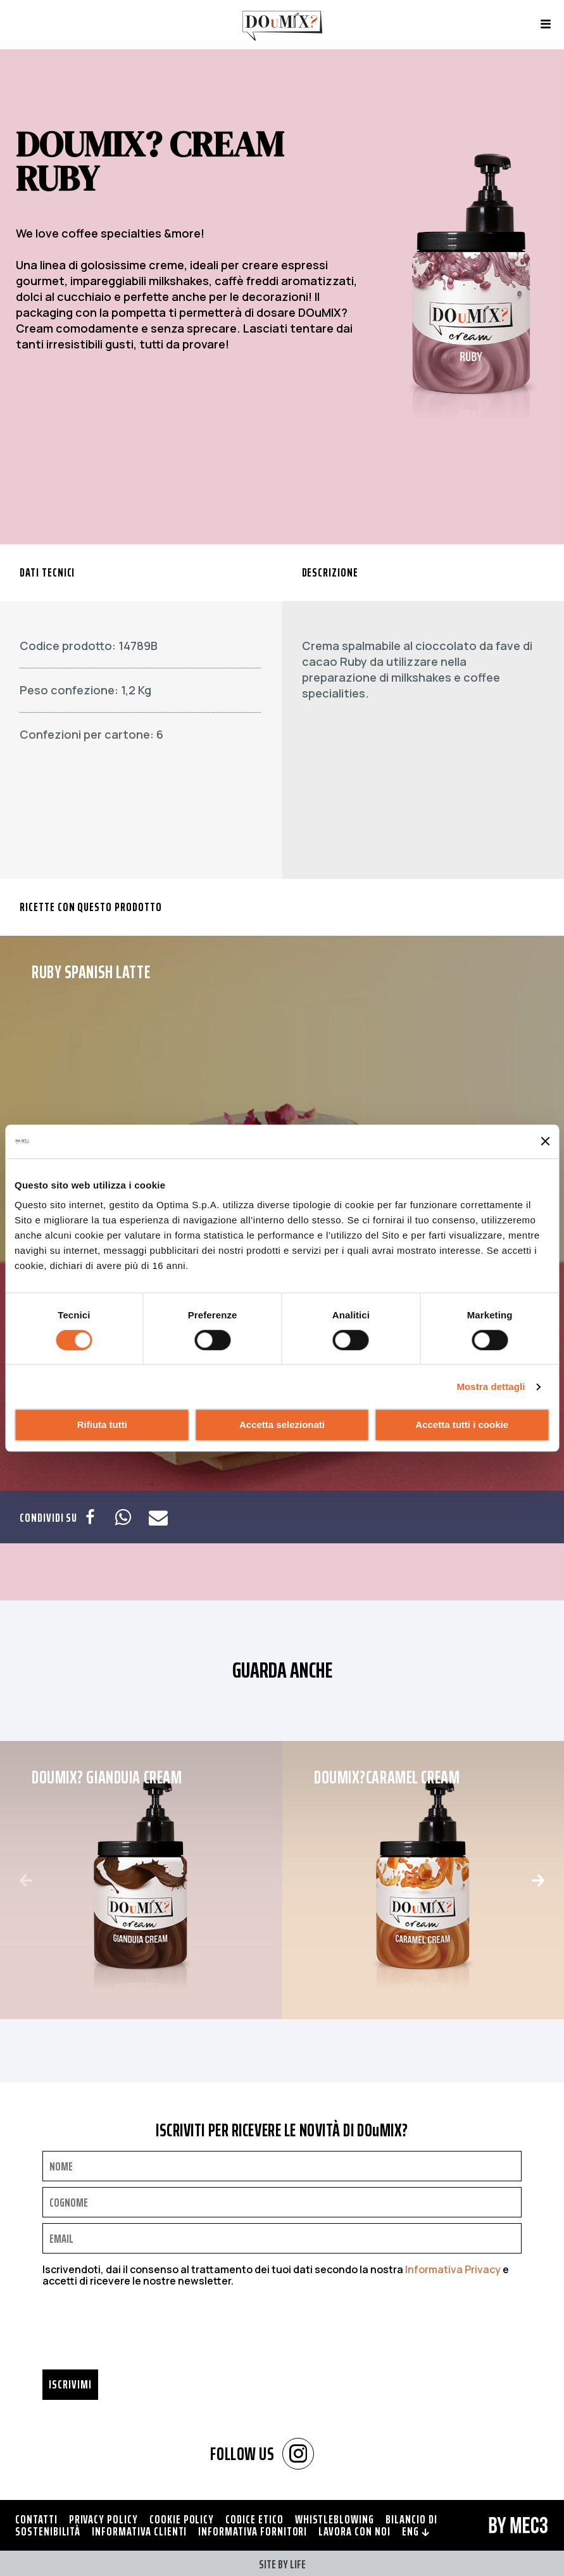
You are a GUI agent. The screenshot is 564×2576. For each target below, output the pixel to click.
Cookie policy (181, 2518)
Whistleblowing (334, 2518)
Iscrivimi (70, 2384)
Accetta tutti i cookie (461, 1425)
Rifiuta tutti (102, 1425)
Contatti (36, 2518)
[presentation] (138, 2332)
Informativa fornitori (252, 2531)
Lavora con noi (354, 2531)
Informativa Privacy (453, 2269)
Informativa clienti (139, 2531)
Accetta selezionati (282, 1425)
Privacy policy (103, 2518)
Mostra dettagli (490, 1386)
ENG (416, 2531)
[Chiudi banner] (545, 1141)
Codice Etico (254, 2518)
